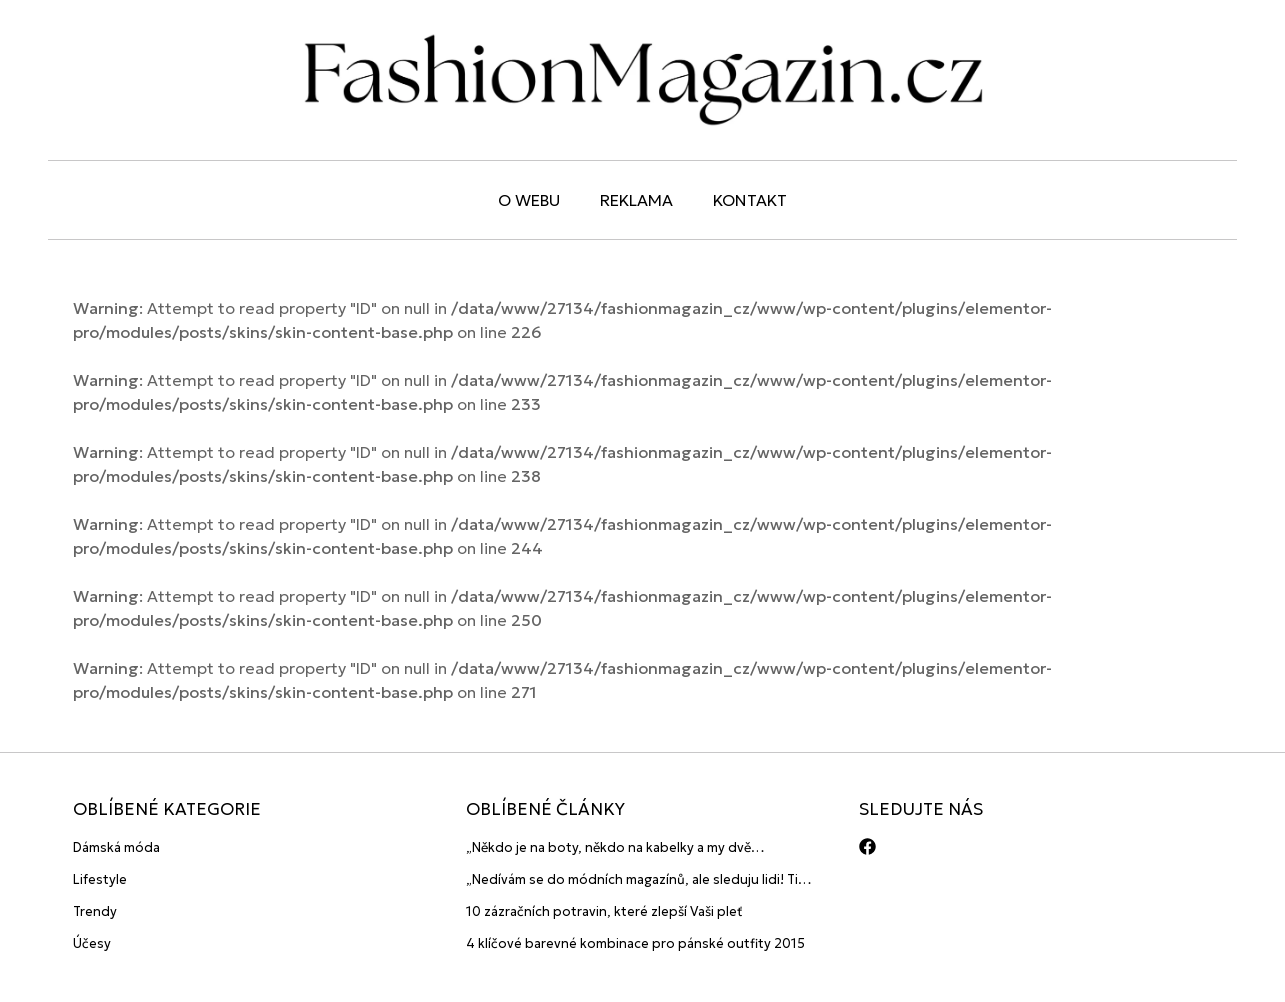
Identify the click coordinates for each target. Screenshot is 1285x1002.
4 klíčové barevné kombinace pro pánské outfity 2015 (635, 943)
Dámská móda (116, 847)
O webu (529, 200)
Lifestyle (100, 879)
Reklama (636, 200)
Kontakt (750, 200)
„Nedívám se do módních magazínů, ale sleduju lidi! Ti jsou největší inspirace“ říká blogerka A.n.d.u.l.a (632, 880)
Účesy (92, 943)
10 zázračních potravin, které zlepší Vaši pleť (604, 911)
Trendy (95, 911)
